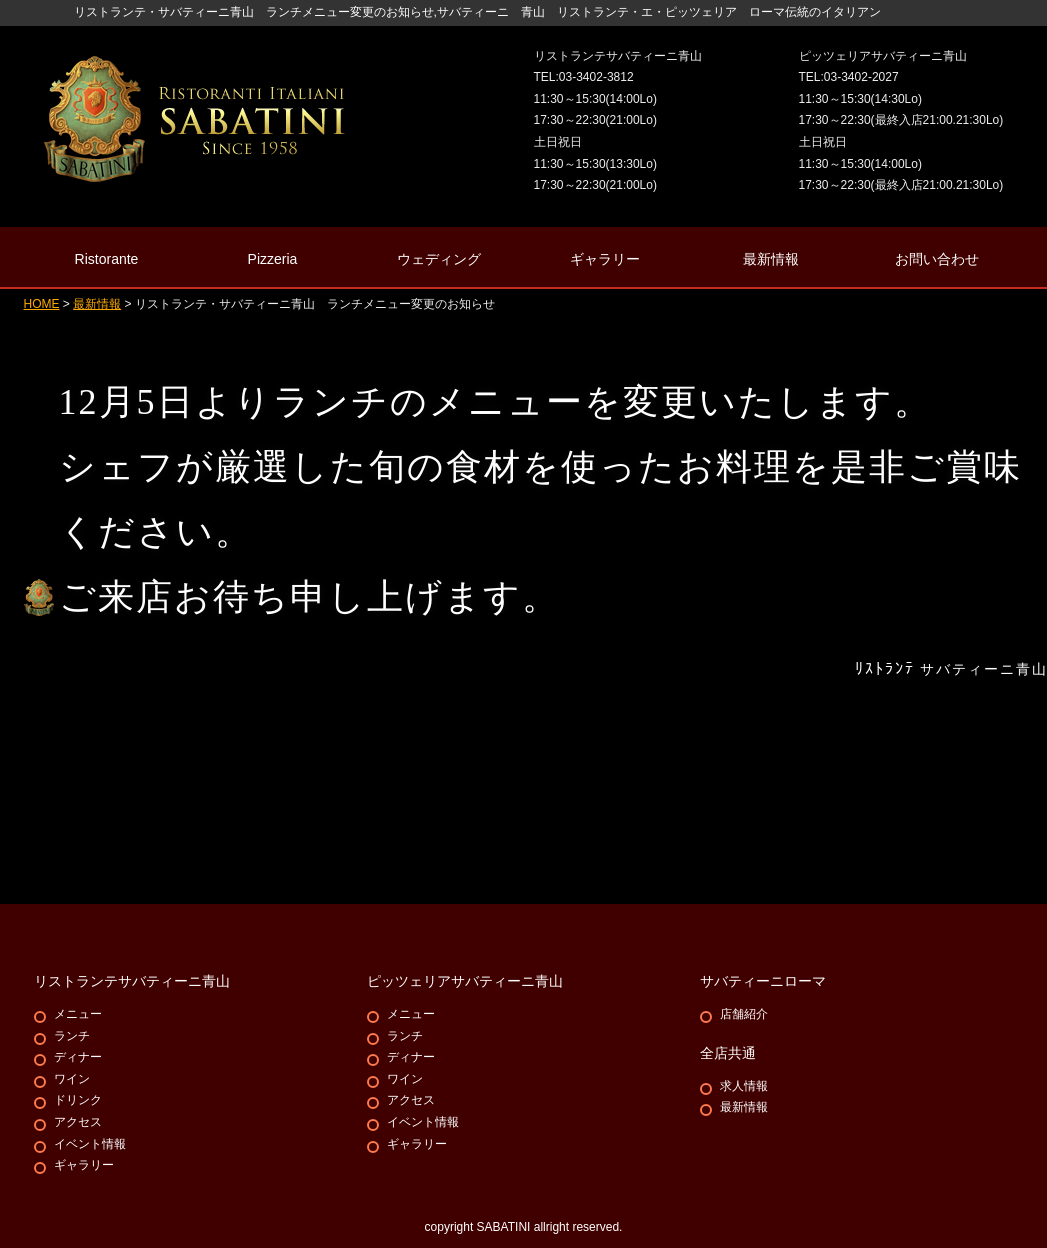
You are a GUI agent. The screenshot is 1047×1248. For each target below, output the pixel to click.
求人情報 (744, 1086)
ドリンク (78, 1100)
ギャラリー (84, 1165)
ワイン (72, 1079)
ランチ (72, 1036)
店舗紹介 (744, 1014)
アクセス (78, 1122)
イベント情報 (90, 1144)
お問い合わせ (937, 259)
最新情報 (771, 259)
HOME (42, 304)
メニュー (78, 1014)
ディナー (78, 1057)
